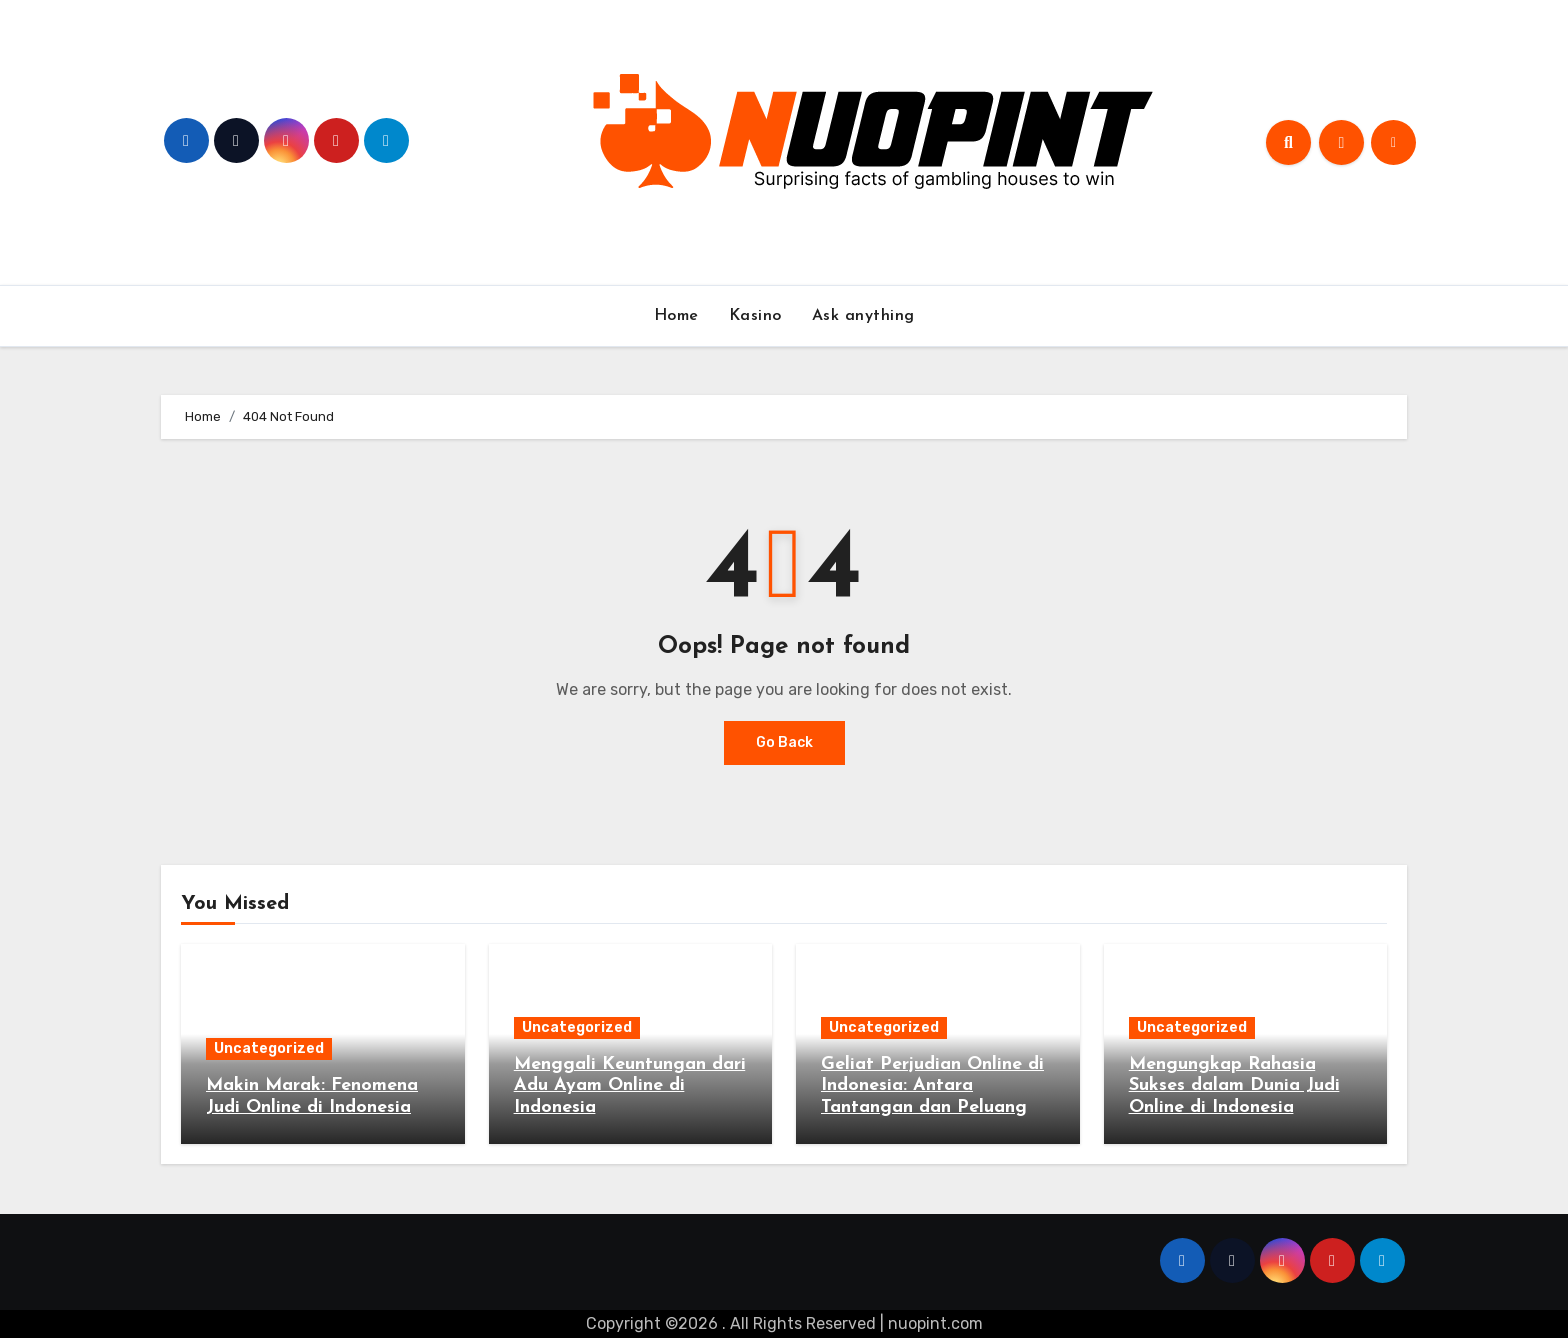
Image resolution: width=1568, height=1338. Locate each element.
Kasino (755, 316)
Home (676, 316)
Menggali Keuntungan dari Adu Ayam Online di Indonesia (630, 1086)
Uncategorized (269, 1048)
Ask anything (863, 316)
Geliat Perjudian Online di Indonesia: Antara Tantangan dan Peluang (932, 1086)
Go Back (784, 742)
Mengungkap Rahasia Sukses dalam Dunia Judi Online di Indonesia (1234, 1086)
